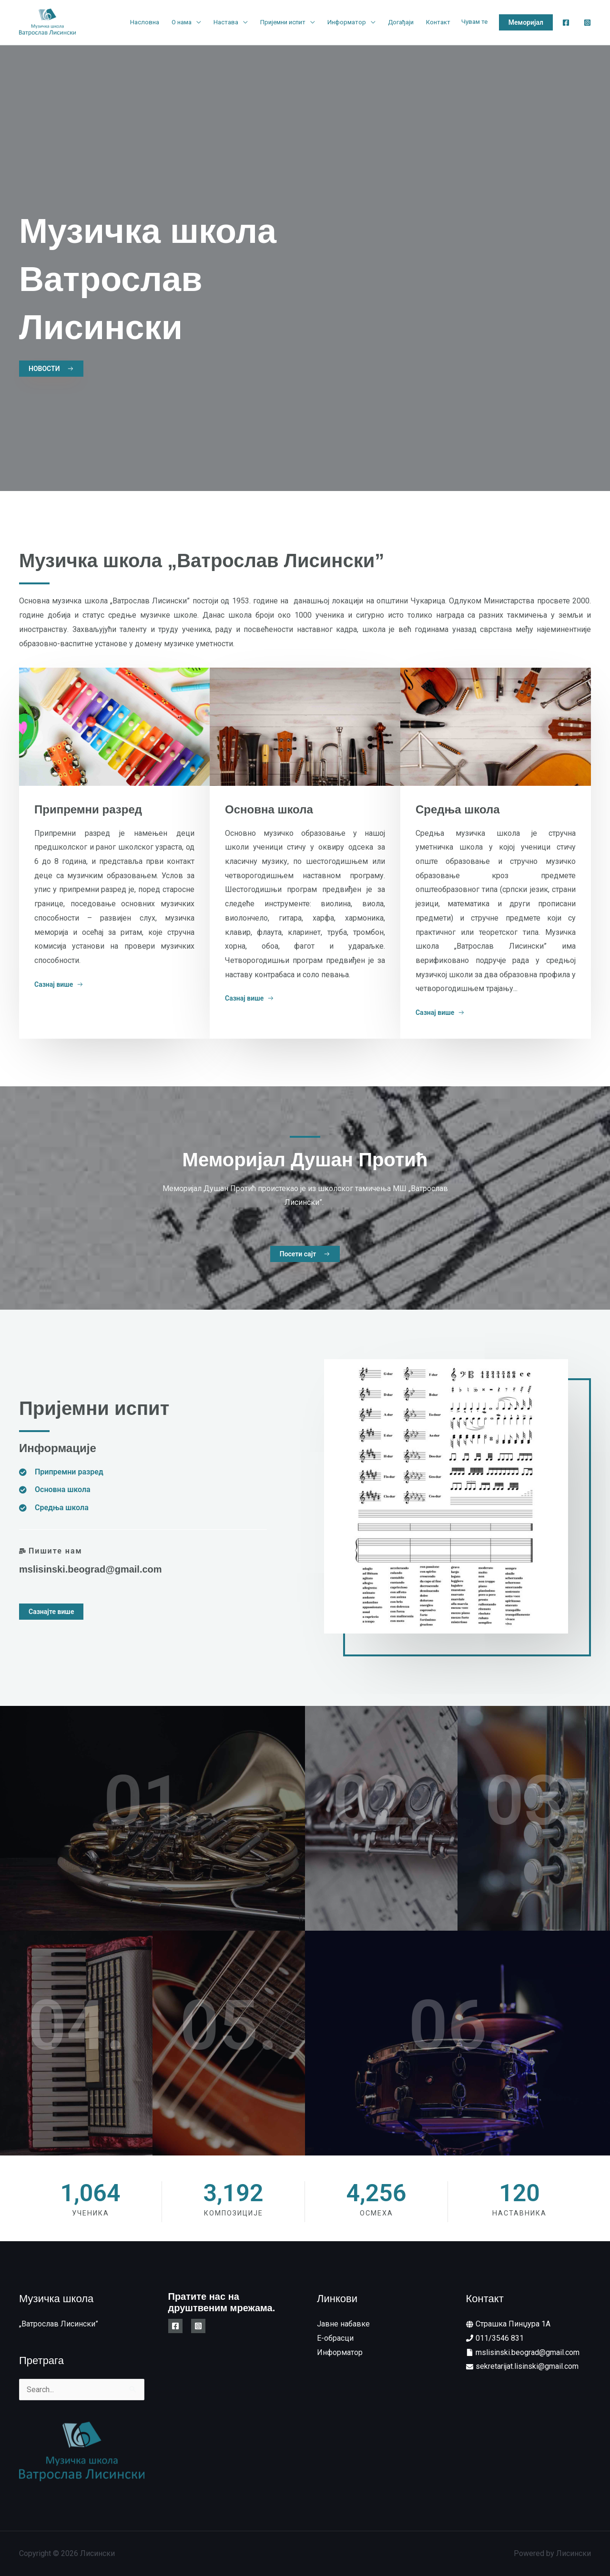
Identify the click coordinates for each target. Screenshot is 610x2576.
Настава (226, 22)
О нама (182, 22)
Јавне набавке (343, 2323)
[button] (526, 22)
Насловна (144, 22)
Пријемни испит (282, 22)
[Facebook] (565, 22)
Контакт (438, 22)
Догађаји (401, 22)
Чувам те (474, 21)
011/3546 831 (500, 2338)
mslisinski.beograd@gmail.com (90, 1569)
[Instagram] (587, 22)
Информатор (346, 22)
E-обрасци (335, 2338)
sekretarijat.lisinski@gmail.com (527, 2366)
